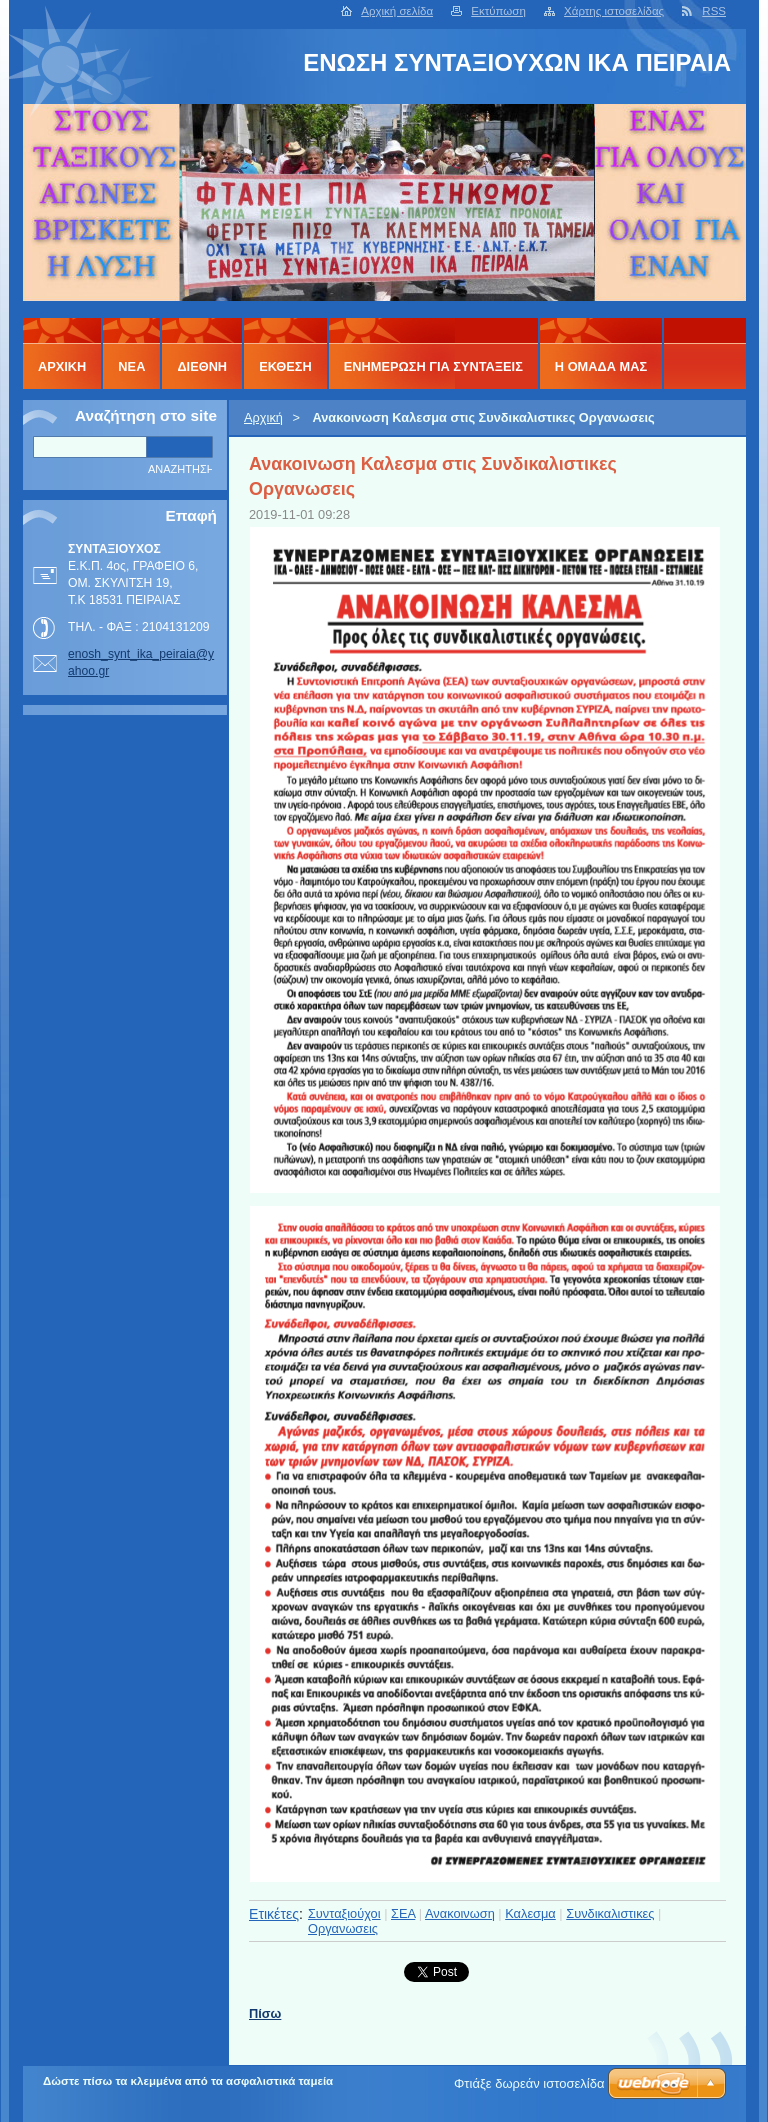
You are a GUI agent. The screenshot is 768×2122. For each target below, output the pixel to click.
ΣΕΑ (403, 1913)
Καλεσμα (530, 1913)
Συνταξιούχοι (344, 1913)
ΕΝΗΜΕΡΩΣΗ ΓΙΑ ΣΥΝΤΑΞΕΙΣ (433, 366)
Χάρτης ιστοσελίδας (614, 11)
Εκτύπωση (498, 11)
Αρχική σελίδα (397, 11)
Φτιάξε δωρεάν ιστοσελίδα (529, 2083)
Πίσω (265, 2013)
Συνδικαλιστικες (610, 1913)
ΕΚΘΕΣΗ (285, 366)
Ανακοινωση (460, 1913)
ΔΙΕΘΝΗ (202, 366)
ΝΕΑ (131, 366)
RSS (714, 11)
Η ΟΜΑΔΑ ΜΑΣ (601, 366)
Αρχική (263, 417)
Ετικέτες (274, 1914)
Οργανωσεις (343, 1928)
